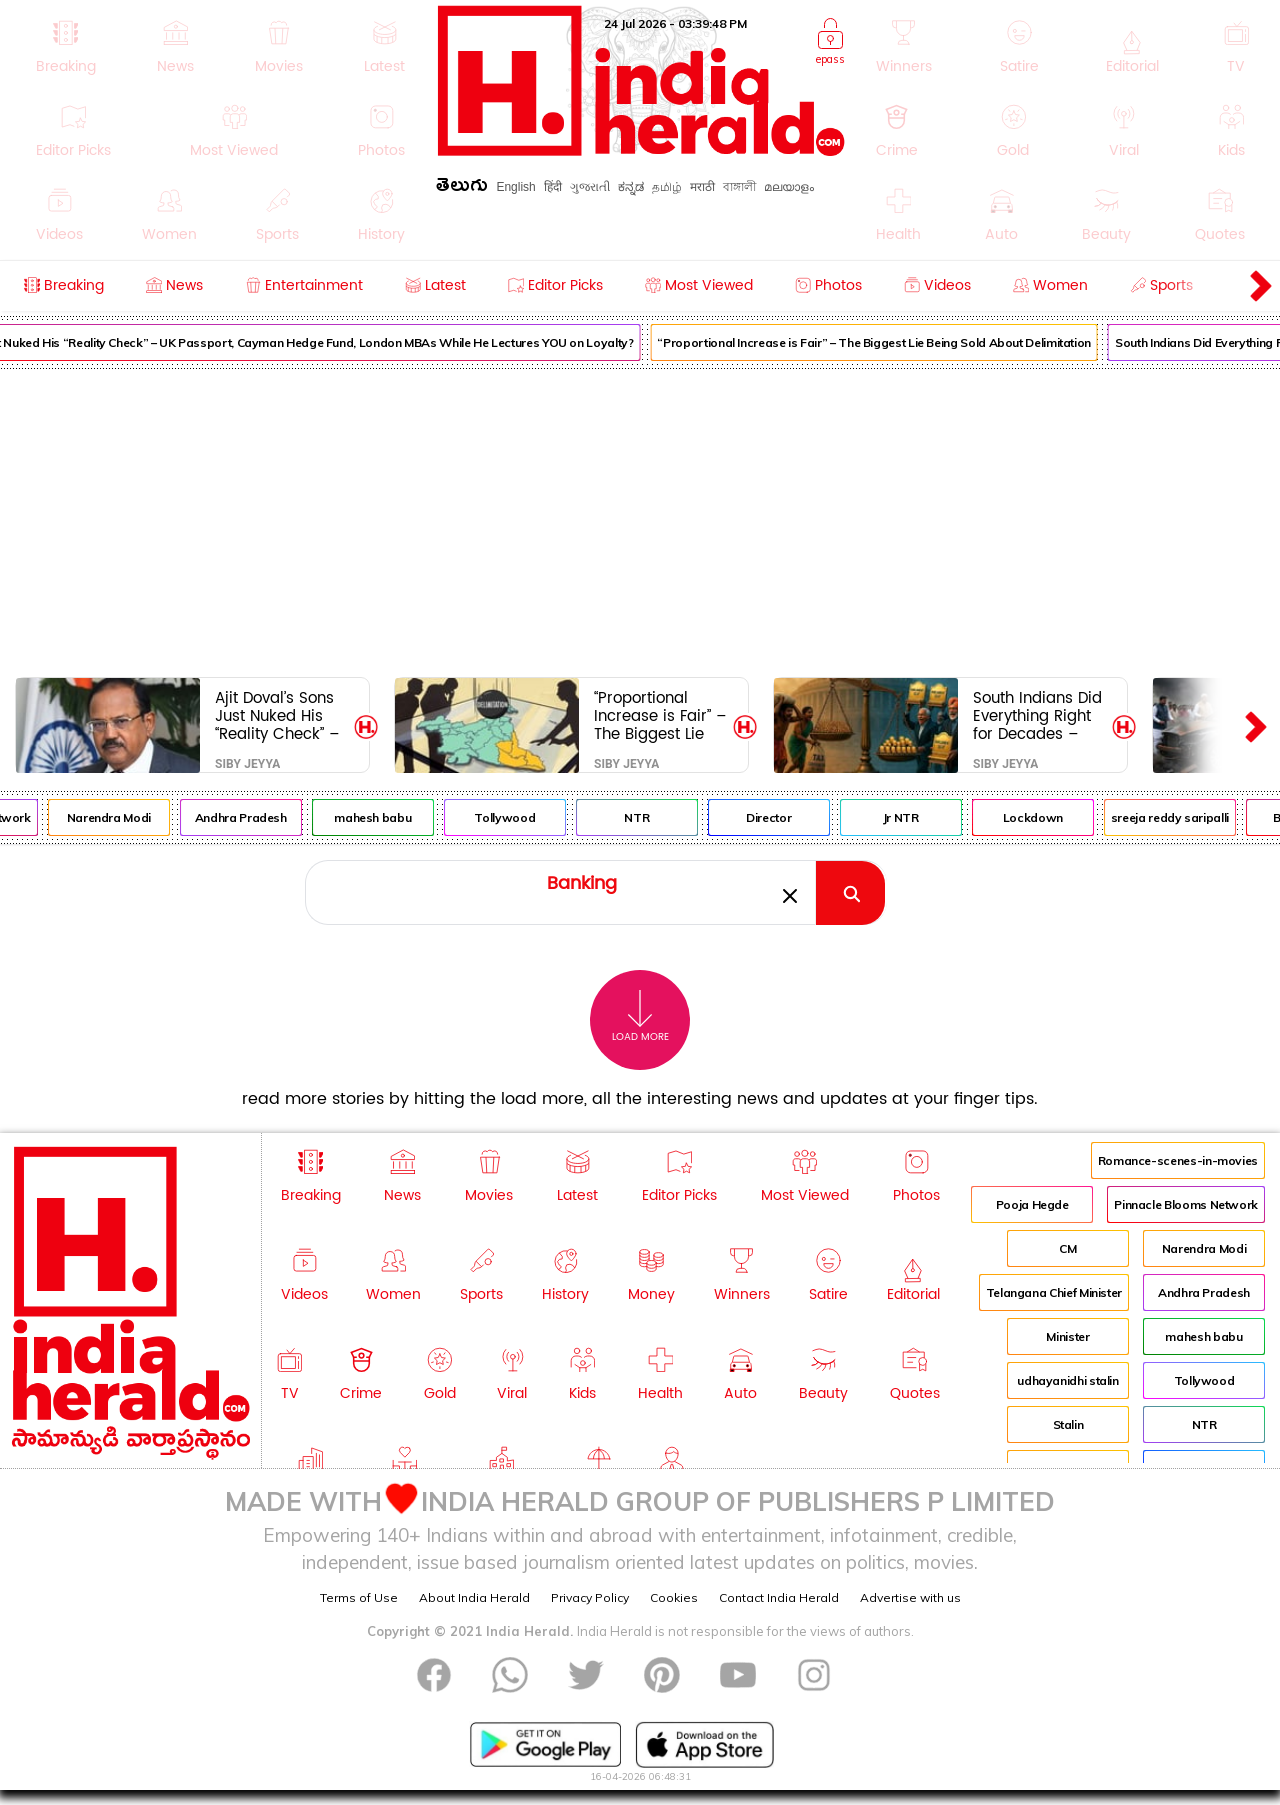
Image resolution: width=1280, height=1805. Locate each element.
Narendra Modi (119, 817)
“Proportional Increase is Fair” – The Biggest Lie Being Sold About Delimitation (884, 342)
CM (1067, 1248)
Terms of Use (359, 1597)
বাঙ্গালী (739, 187)
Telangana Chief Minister (1054, 1292)
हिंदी (553, 187)
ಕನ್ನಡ (631, 187)
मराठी (702, 187)
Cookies (674, 1597)
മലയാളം (789, 187)
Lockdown (1043, 817)
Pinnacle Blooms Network (1186, 1204)
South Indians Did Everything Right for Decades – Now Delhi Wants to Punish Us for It (1037, 715)
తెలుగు (462, 188)
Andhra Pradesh (251, 817)
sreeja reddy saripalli (1180, 817)
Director (778, 817)
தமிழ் (667, 187)
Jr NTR (911, 817)
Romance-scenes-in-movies (1178, 1160)
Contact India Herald (779, 1597)
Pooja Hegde (1032, 1204)
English (515, 187)
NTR (646, 817)
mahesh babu (382, 817)
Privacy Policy (590, 1597)
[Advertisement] (640, 519)
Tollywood (514, 817)
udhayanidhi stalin (1068, 1380)
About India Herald (474, 1597)
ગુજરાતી (590, 187)
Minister (1067, 1336)
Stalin (1068, 1424)
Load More (640, 1016)
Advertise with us (910, 1597)
